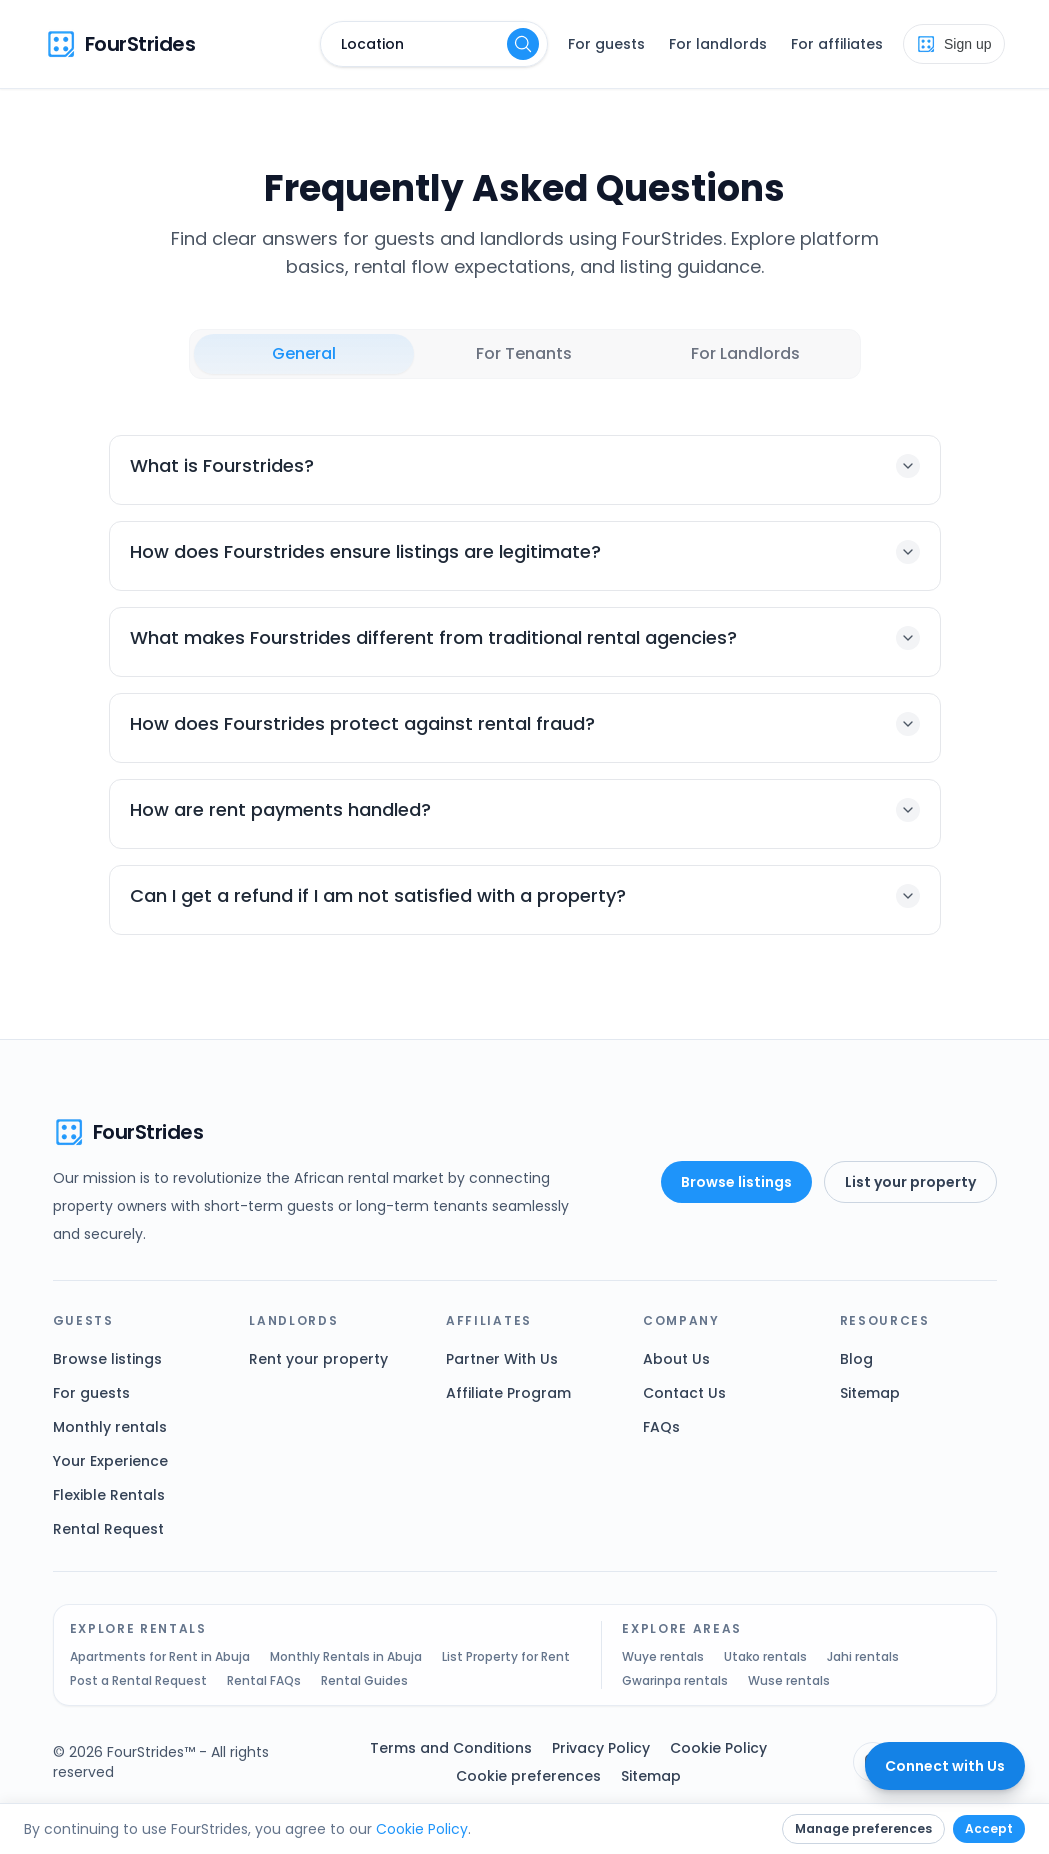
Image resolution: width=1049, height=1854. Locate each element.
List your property (910, 1182)
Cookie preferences (528, 1776)
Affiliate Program (508, 1393)
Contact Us (684, 1393)
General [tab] (304, 353)
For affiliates (837, 44)
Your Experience (110, 1461)
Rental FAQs (264, 1681)
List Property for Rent (506, 1657)
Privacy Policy (601, 1748)
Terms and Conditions (451, 1748)
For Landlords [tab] (745, 353)
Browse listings (736, 1182)
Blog (856, 1359)
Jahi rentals (863, 1657)
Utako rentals (765, 1657)
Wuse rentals (789, 1681)
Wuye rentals (663, 1657)
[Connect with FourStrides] (945, 1766)
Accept (989, 1828)
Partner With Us (502, 1359)
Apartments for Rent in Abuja (160, 1657)
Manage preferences (863, 1828)
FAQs (661, 1427)
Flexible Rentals (109, 1495)
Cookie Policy (718, 1748)
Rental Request (108, 1529)
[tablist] (525, 354)
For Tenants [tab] (524, 353)
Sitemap (870, 1393)
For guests (606, 44)
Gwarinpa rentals (675, 1681)
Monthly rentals (110, 1427)
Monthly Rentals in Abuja (346, 1657)
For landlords (718, 44)
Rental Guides (364, 1681)
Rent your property (318, 1359)
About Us (676, 1359)
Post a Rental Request (138, 1681)
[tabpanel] (525, 685)
